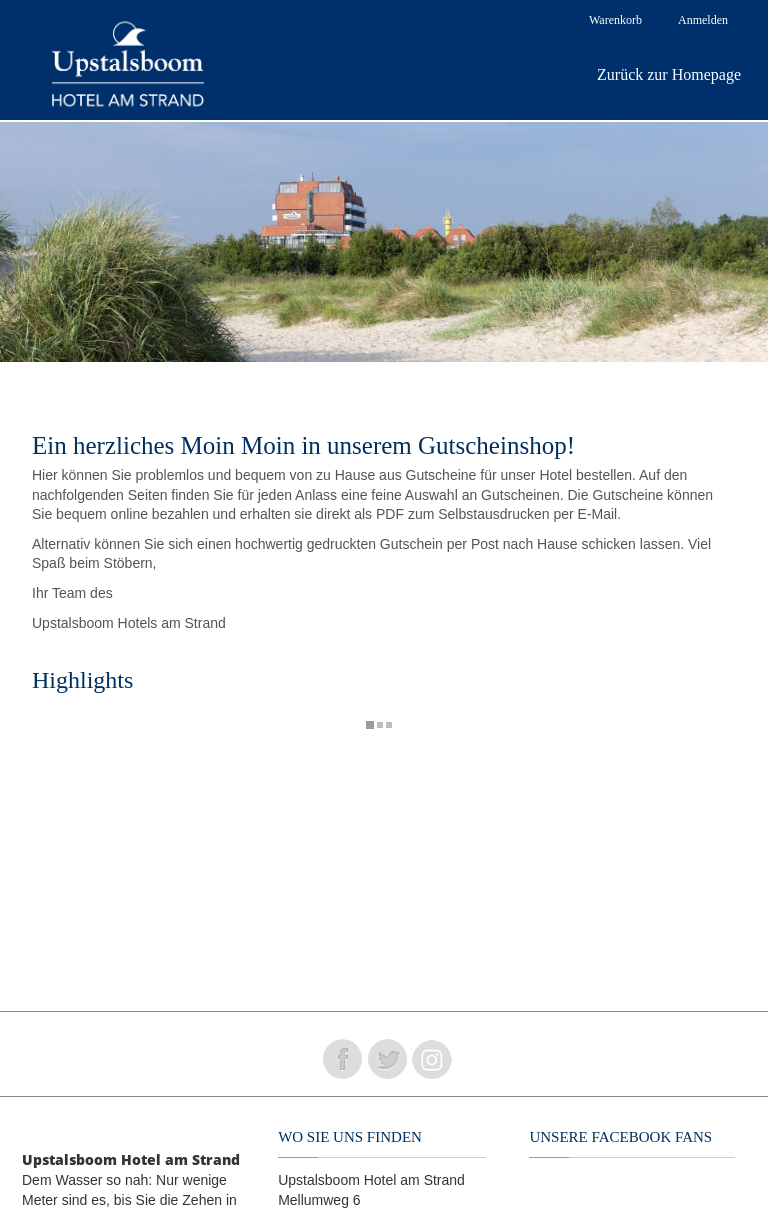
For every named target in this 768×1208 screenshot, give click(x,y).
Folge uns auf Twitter (387, 1059)
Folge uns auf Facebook (342, 1059)
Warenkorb (615, 20)
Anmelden (703, 20)
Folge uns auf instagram (432, 1059)
